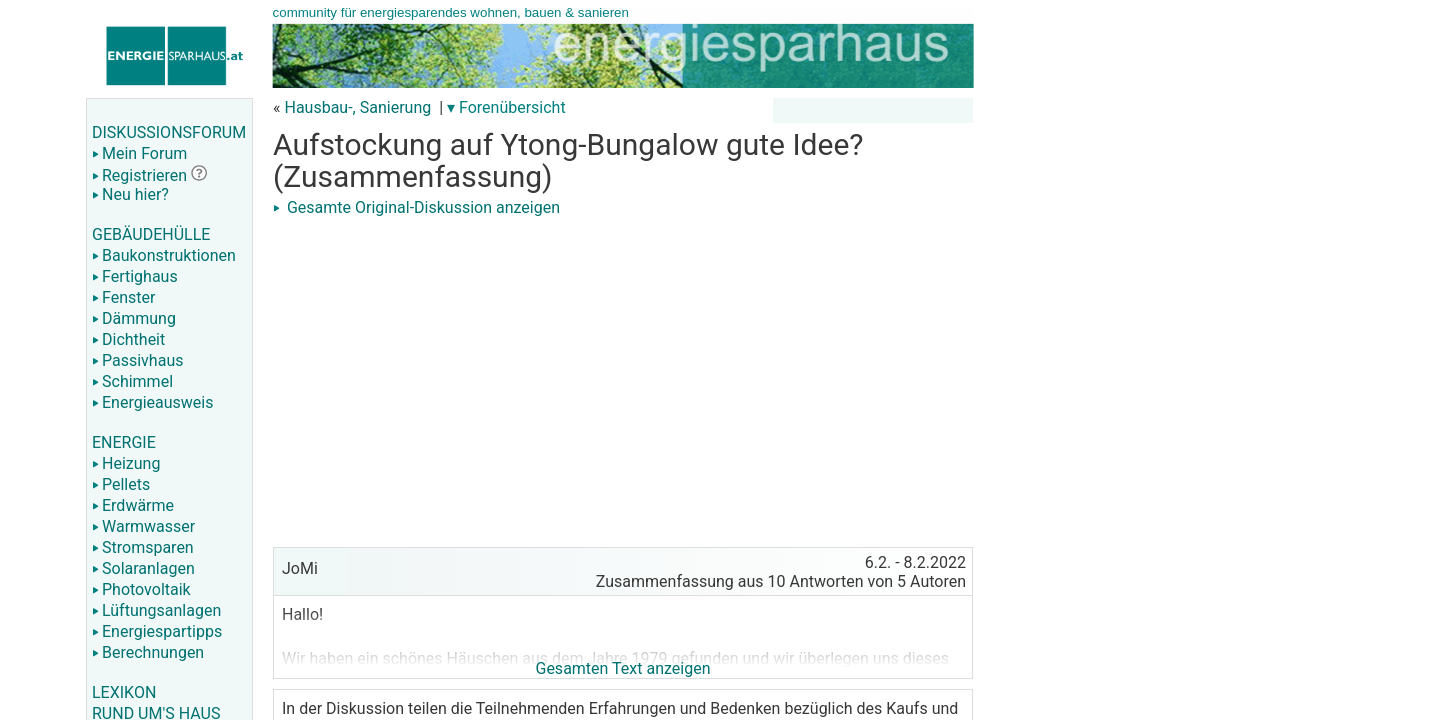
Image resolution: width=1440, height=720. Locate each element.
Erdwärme (133, 505)
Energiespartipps (157, 631)
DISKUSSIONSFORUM (169, 132)
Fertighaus (135, 276)
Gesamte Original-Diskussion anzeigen (416, 207)
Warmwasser (143, 526)
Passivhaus (137, 360)
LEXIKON (124, 692)
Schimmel (132, 381)
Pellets (121, 484)
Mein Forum (139, 153)
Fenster (123, 297)
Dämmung (134, 318)
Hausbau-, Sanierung (357, 107)
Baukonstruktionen (164, 255)
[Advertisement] (623, 362)
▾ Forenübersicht (506, 107)
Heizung (126, 463)
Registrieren (139, 175)
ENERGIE (124, 442)
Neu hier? (130, 194)
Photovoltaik (141, 589)
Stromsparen (143, 547)
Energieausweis (152, 402)
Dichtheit (128, 339)
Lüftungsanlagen (156, 610)
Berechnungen (148, 652)
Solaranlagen (143, 568)
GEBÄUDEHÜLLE (151, 234)
